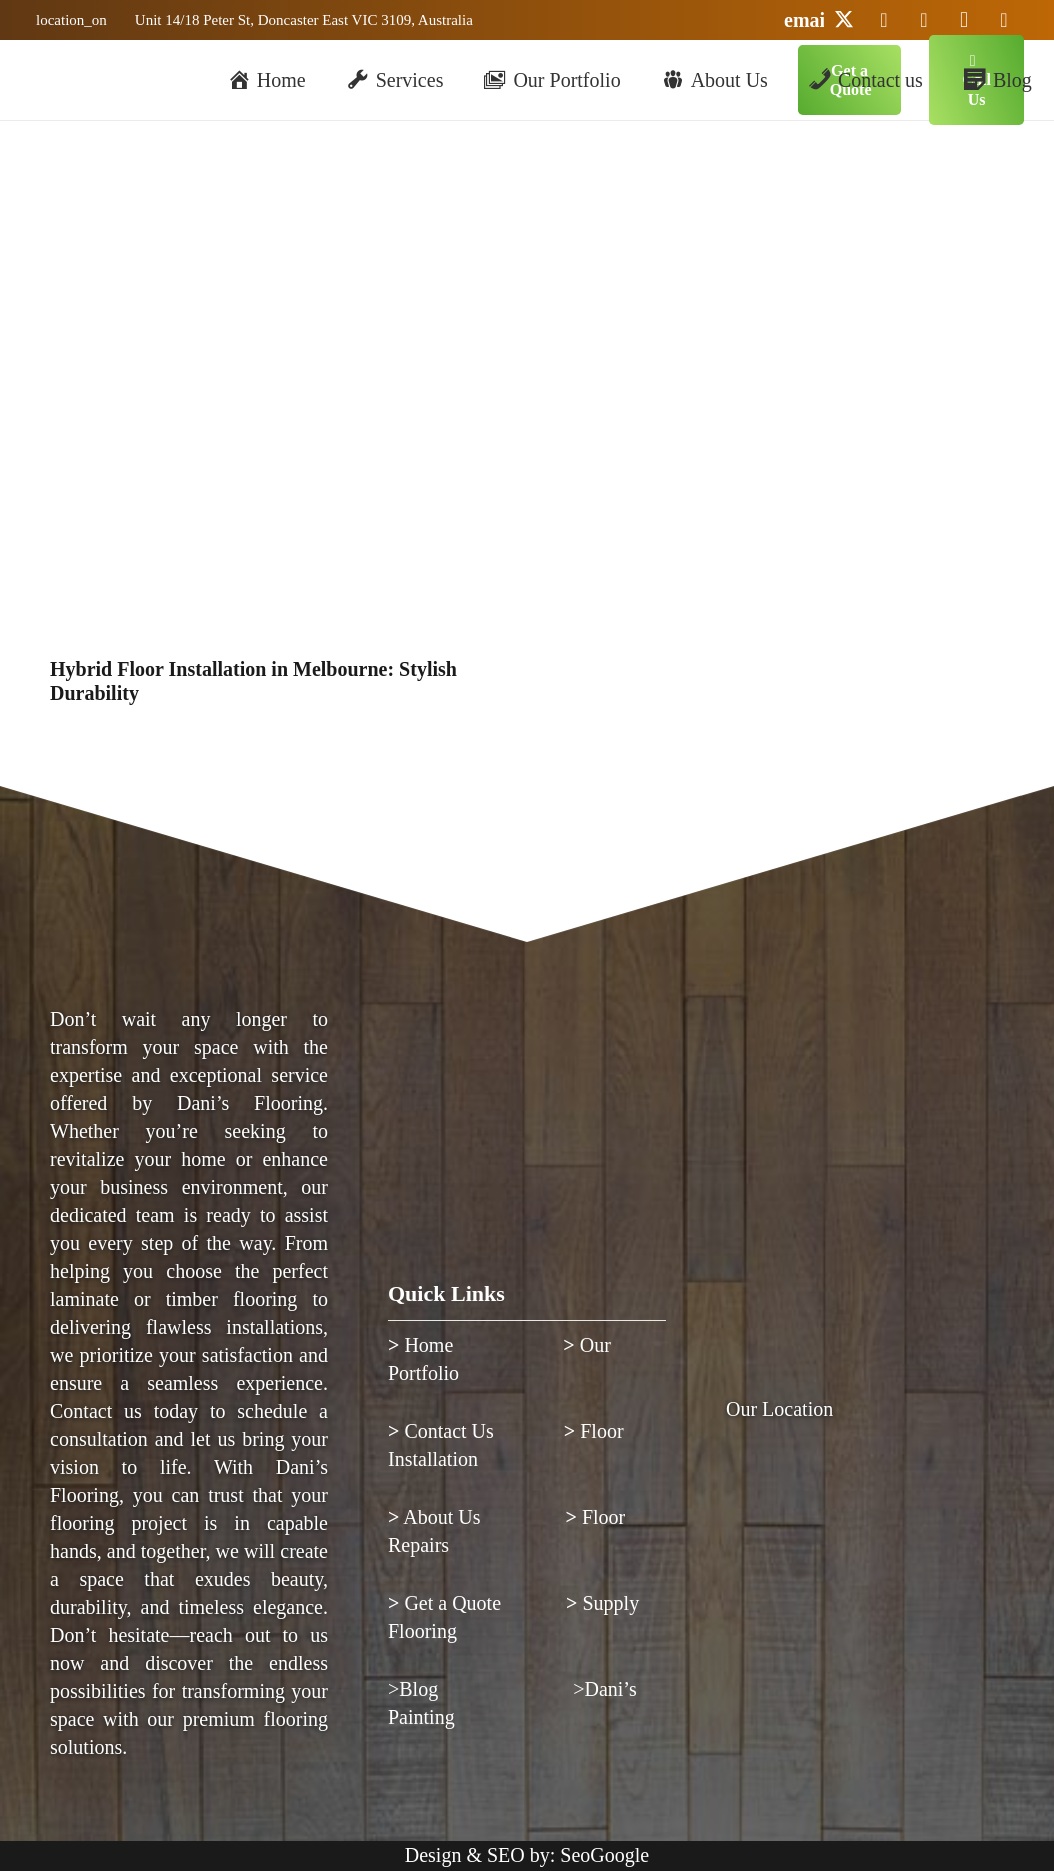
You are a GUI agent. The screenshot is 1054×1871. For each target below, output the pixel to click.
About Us (434, 1517)
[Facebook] (1004, 20)
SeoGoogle (604, 1855)
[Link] (68, 20)
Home (423, 1345)
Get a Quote (447, 1603)
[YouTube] (924, 20)
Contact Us (441, 1431)
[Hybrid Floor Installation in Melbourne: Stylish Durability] (273, 214)
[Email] (804, 20)
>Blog (415, 1689)
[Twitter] (844, 20)
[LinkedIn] (884, 20)
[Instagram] (964, 20)
